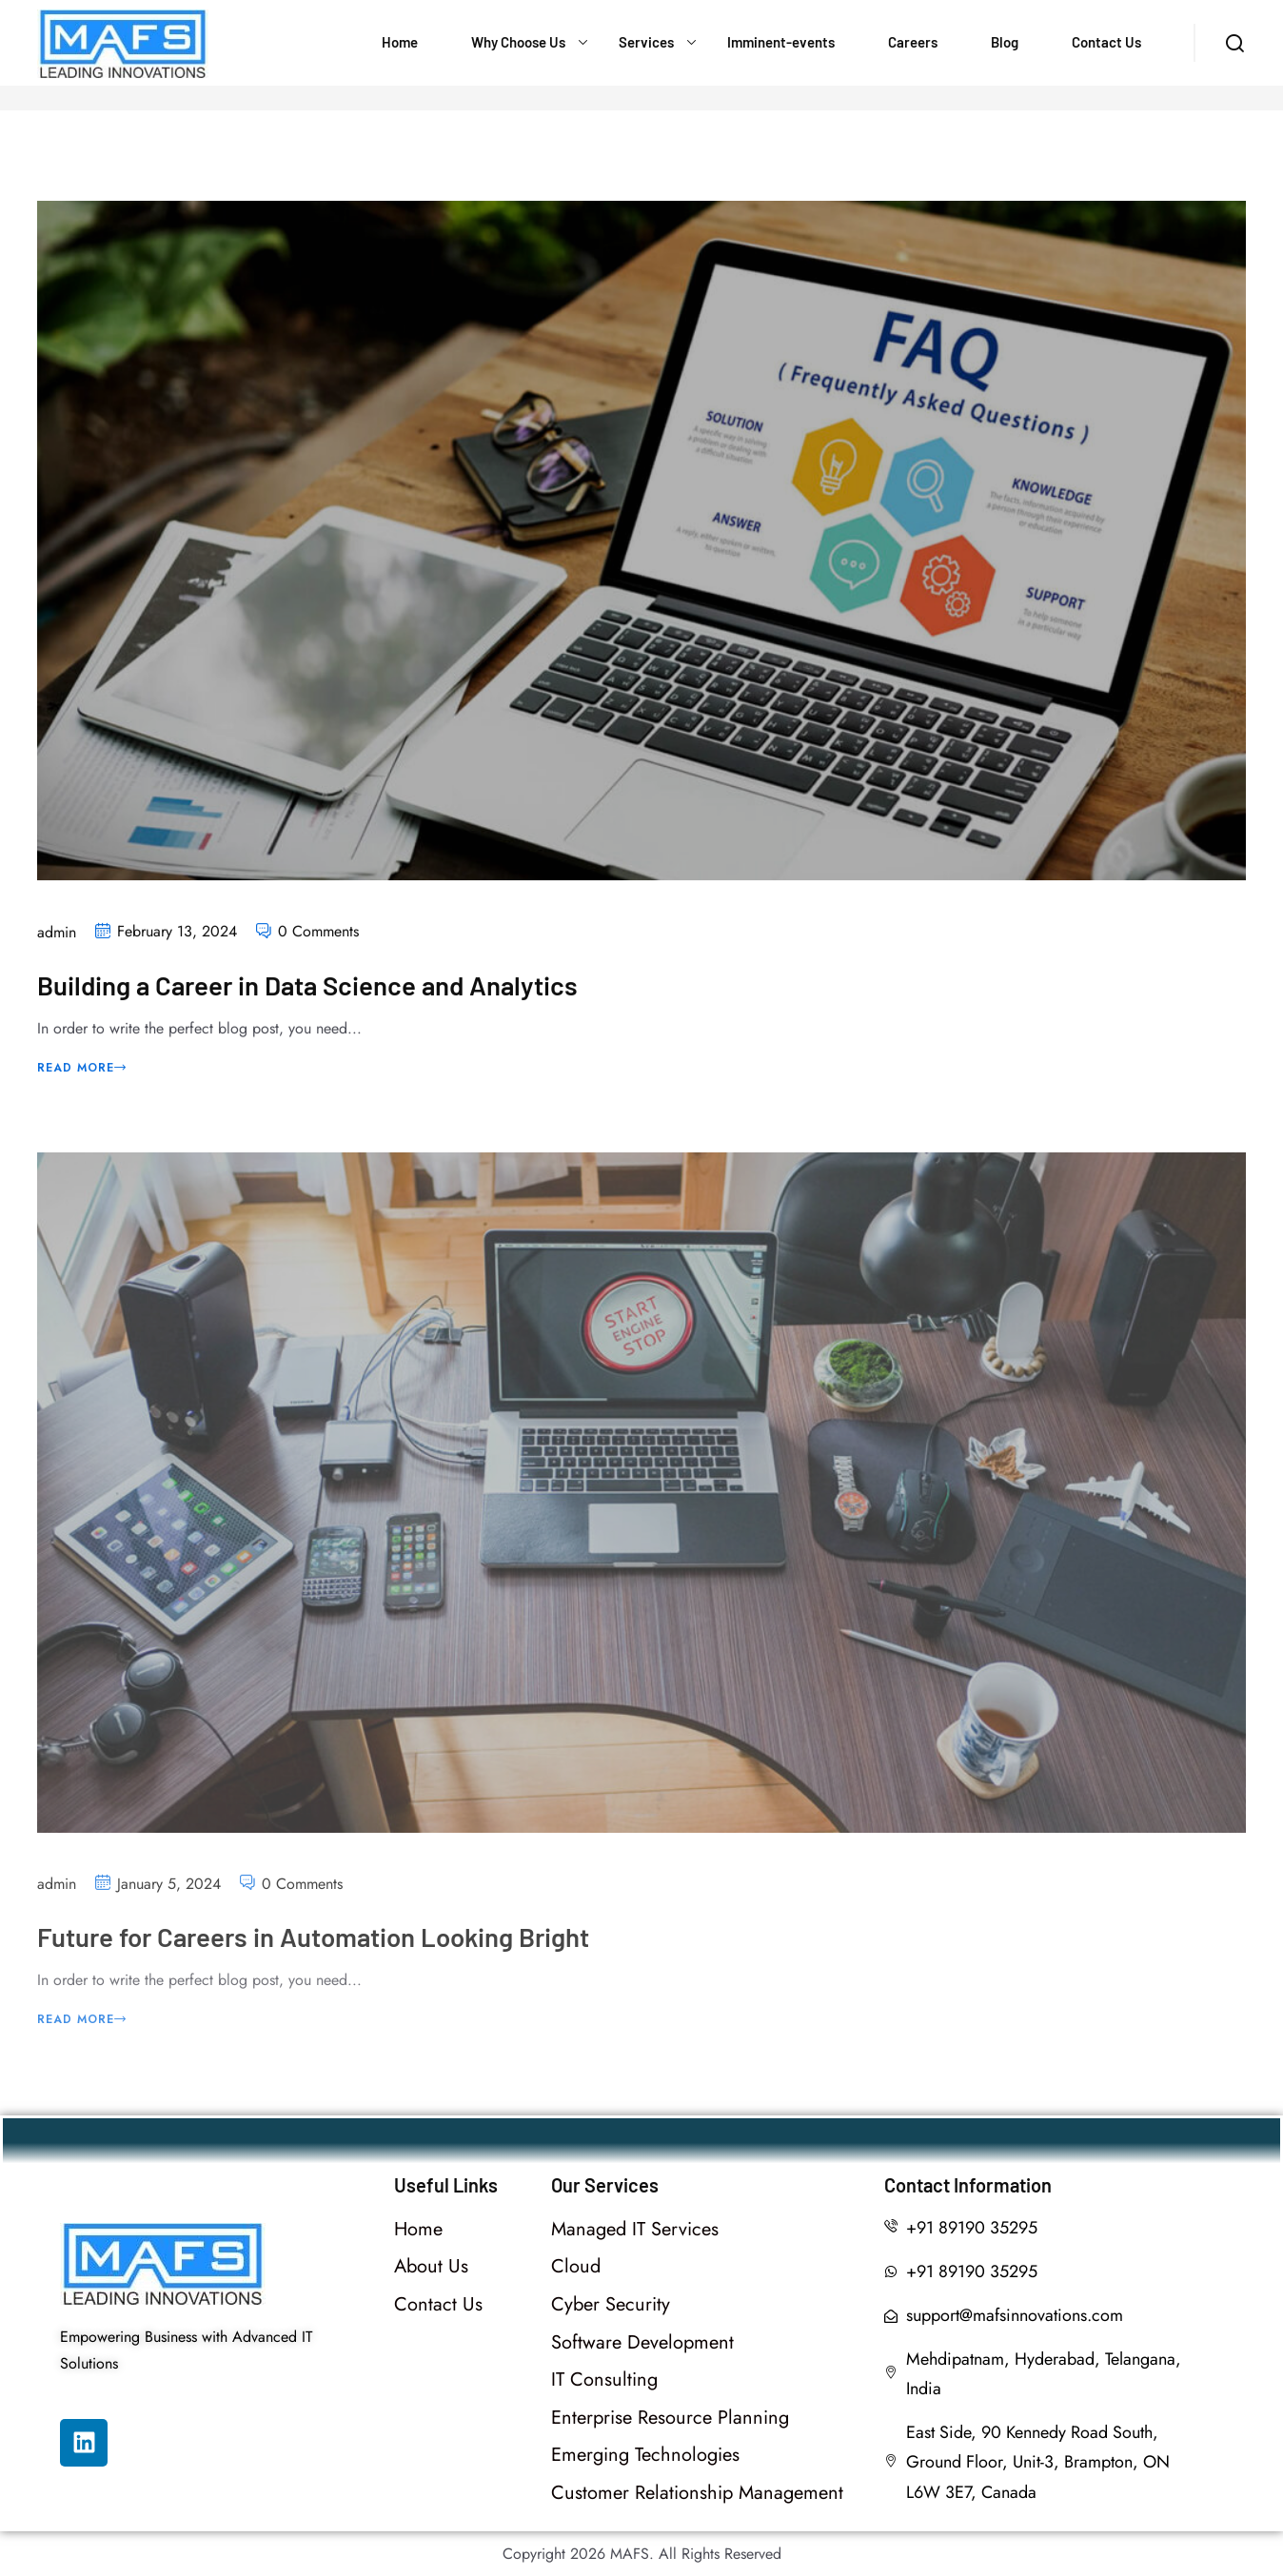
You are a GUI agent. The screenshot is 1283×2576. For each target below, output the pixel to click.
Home (400, 41)
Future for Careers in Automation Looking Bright (319, 1950)
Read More (82, 1068)
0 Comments (318, 933)
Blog (1004, 41)
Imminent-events (781, 41)
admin (56, 934)
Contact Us (1106, 41)
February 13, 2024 (177, 933)
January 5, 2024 (169, 1897)
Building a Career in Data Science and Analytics (312, 987)
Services (646, 41)
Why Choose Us (518, 41)
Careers (913, 41)
